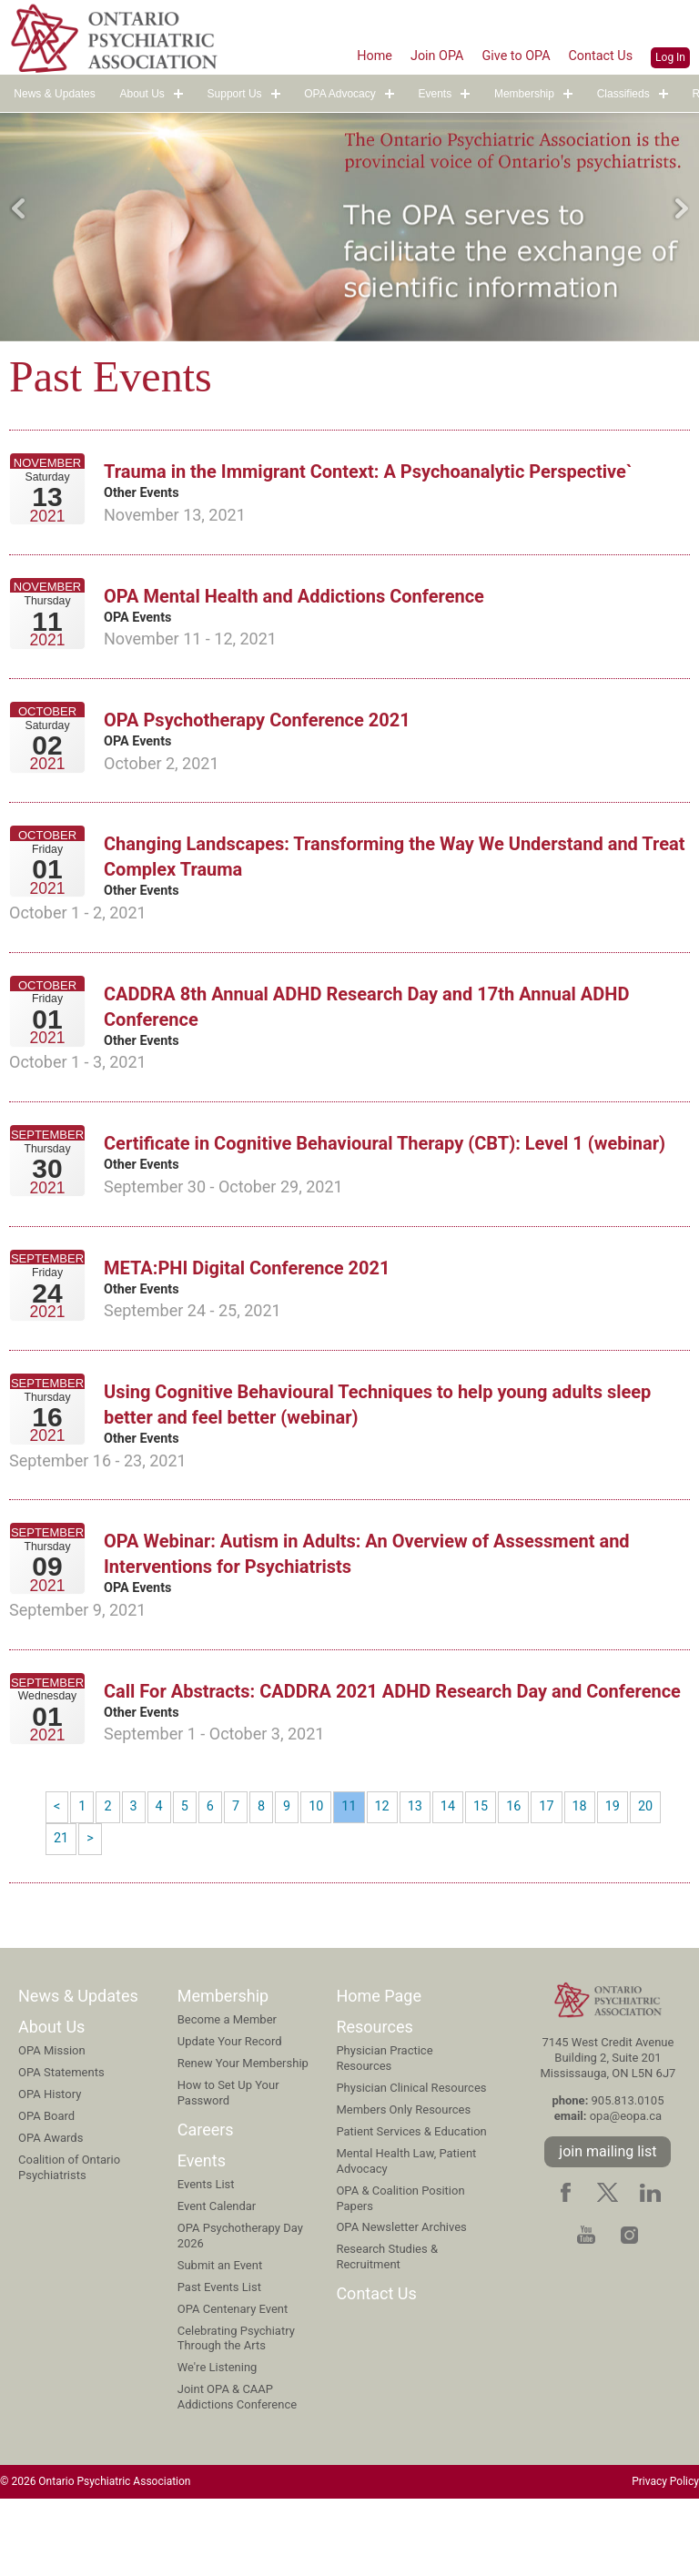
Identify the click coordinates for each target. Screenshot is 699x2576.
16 (532, 1875)
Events (435, 94)
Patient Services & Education (411, 2206)
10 (325, 1875)
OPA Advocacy (340, 94)
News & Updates (54, 94)
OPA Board (46, 2191)
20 (671, 1875)
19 (636, 1875)
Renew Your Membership (243, 2138)
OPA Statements (61, 2148)
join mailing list (607, 2226)
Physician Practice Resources (384, 2133)
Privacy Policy (665, 2557)
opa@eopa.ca (626, 2190)
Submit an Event (219, 2340)
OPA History (49, 2169)
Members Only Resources (403, 2185)
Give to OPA (505, 55)
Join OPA (419, 55)
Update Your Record (229, 2116)
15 (498, 1875)
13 (428, 1875)
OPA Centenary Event (233, 2383)
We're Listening (217, 2442)
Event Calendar (217, 2281)
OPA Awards (50, 2212)
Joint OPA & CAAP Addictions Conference (237, 2472)
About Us (141, 94)
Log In (670, 56)
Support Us (235, 94)
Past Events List (219, 2361)
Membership (524, 94)
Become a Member (227, 2094)
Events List (206, 2260)
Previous (18, 208)
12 (394, 1875)
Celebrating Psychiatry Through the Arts (236, 2413)
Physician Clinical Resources (411, 2163)
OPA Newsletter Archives (401, 2302)
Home (351, 55)
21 (62, 1911)
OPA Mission (52, 2126)
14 (463, 1875)
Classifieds (623, 94)
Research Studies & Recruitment (387, 2332)
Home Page (378, 2070)
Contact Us (597, 55)
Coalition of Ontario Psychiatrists (69, 2242)
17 (567, 1875)
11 (359, 1875)
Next (681, 208)
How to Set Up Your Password (228, 2167)
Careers (205, 2204)
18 (601, 1875)
